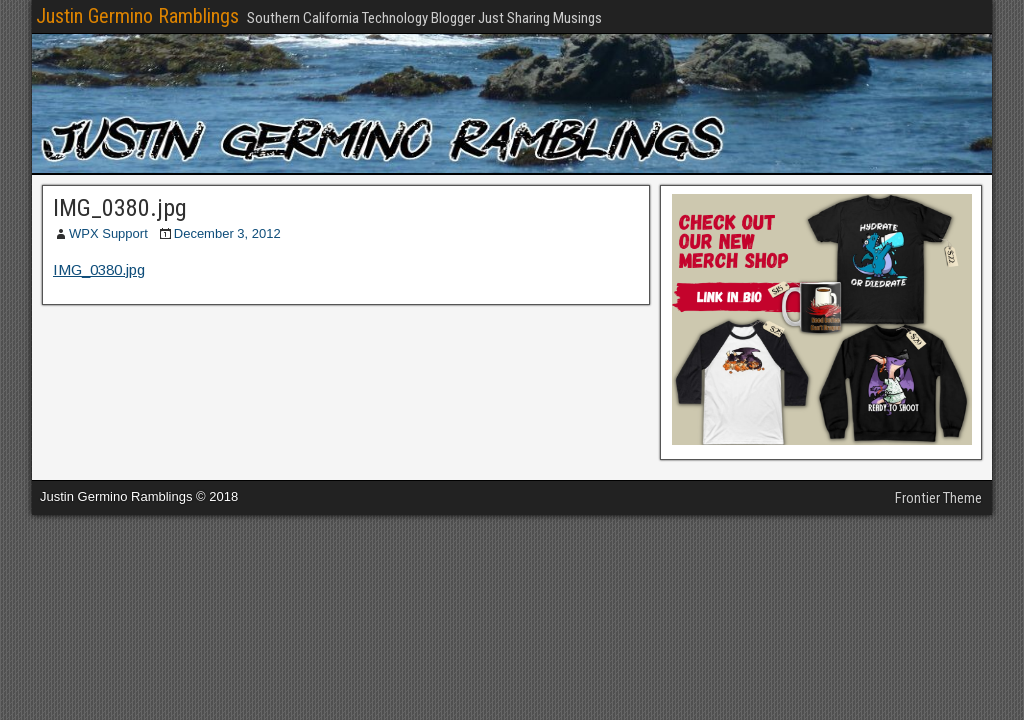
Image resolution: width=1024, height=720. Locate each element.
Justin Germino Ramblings (137, 16)
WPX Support (108, 233)
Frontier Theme (938, 498)
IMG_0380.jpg (120, 208)
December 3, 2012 (227, 233)
